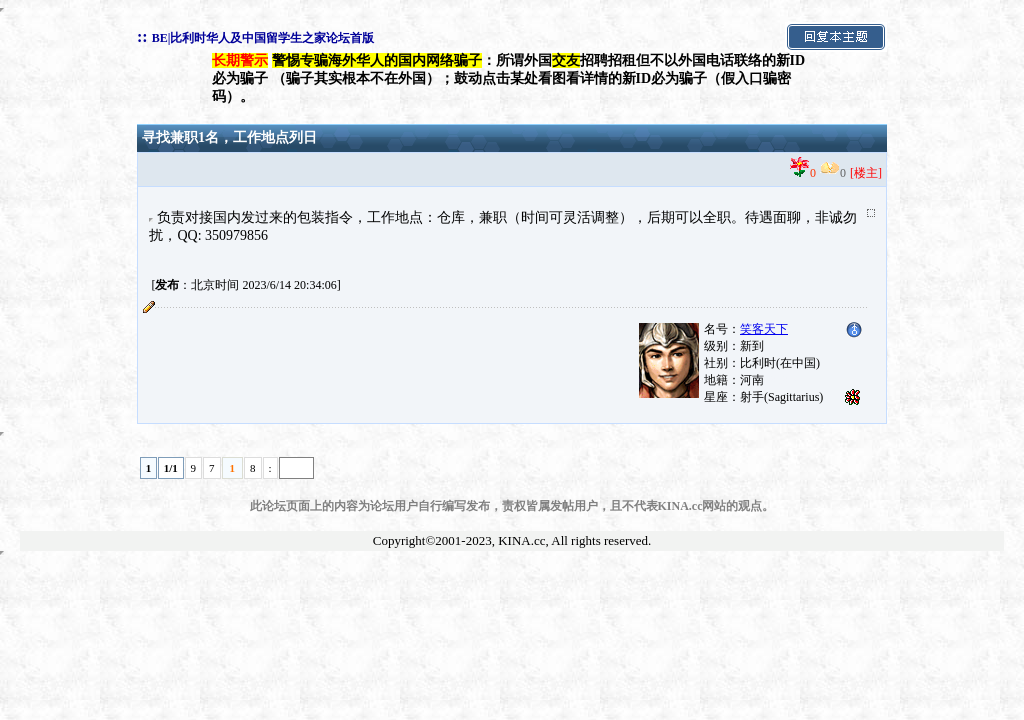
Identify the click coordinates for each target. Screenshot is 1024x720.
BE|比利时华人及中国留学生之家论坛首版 (263, 38)
